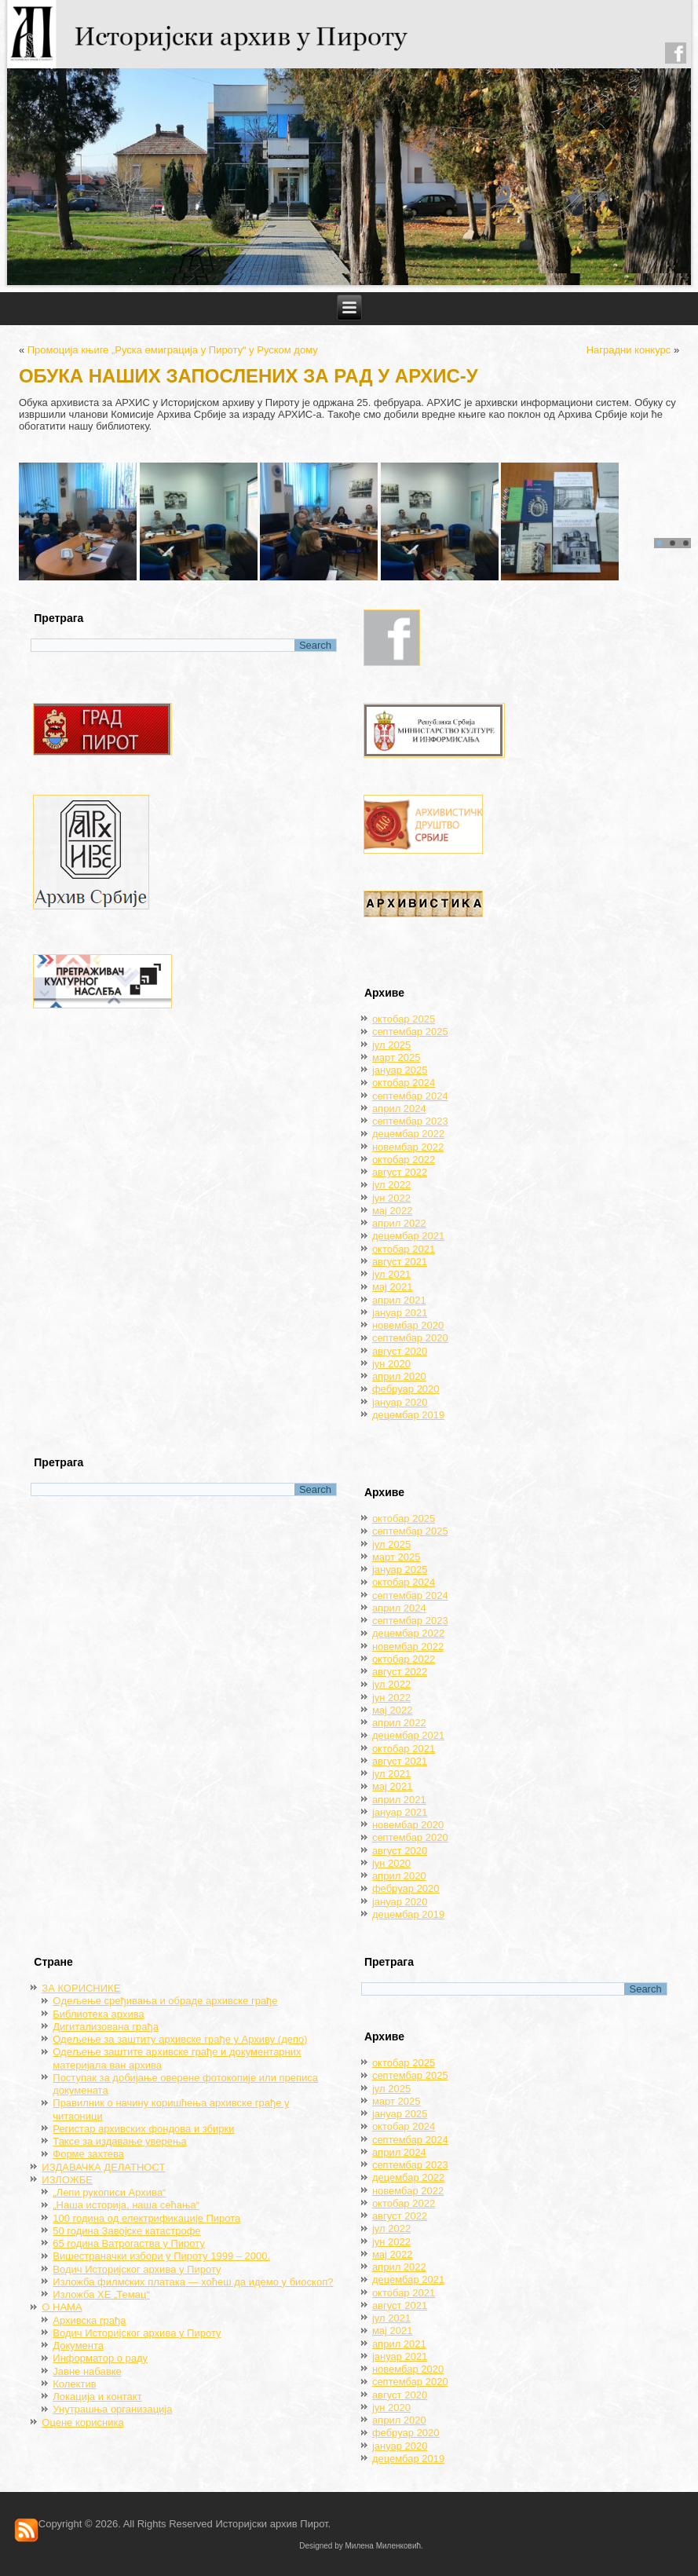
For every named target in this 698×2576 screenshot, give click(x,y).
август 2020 (399, 1351)
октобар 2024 (403, 1083)
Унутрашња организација (112, 2409)
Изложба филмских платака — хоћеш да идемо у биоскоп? (193, 2282)
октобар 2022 (403, 1159)
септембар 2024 (410, 1096)
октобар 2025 (403, 1019)
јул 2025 (391, 1045)
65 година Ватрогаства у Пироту (129, 2243)
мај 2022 (392, 1211)
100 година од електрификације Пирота (146, 2218)
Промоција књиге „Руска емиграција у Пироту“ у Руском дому (172, 350)
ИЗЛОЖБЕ (67, 2180)
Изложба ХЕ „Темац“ (101, 2294)
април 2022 (399, 1223)
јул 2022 (391, 1185)
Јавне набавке (87, 2371)
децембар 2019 (408, 1415)
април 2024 (399, 1108)
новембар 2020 (408, 1325)
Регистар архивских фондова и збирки (143, 2129)
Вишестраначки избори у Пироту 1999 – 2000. (161, 2256)
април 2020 (399, 1376)
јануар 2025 (400, 1070)
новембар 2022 (408, 1147)
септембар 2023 (410, 1121)
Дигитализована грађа (106, 2027)
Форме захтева (88, 2154)
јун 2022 (391, 1198)
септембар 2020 (410, 1338)
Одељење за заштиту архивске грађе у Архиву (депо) (180, 2039)
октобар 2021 (403, 1249)
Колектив (74, 2384)
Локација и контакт (97, 2396)
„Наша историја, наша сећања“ (126, 2205)
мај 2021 (392, 1287)
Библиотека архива (98, 2014)
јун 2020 (391, 1364)
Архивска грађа (89, 2320)
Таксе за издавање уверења (119, 2141)
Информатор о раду (100, 2358)
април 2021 (399, 1300)
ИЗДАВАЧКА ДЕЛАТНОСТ (103, 2167)
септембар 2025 (410, 1031)
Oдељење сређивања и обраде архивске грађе (165, 2001)
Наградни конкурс (629, 350)
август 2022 (399, 1172)
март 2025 (396, 1057)
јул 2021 (391, 1274)
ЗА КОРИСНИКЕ (81, 1988)
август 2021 (399, 1262)
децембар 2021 (408, 1236)
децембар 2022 (408, 1134)
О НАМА (62, 2307)
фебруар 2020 (406, 1389)
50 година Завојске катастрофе (126, 2231)
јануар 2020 (400, 1402)
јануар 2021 (400, 1313)
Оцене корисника (82, 2422)
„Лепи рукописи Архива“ (109, 2192)
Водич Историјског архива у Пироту (137, 2269)
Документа (78, 2345)
